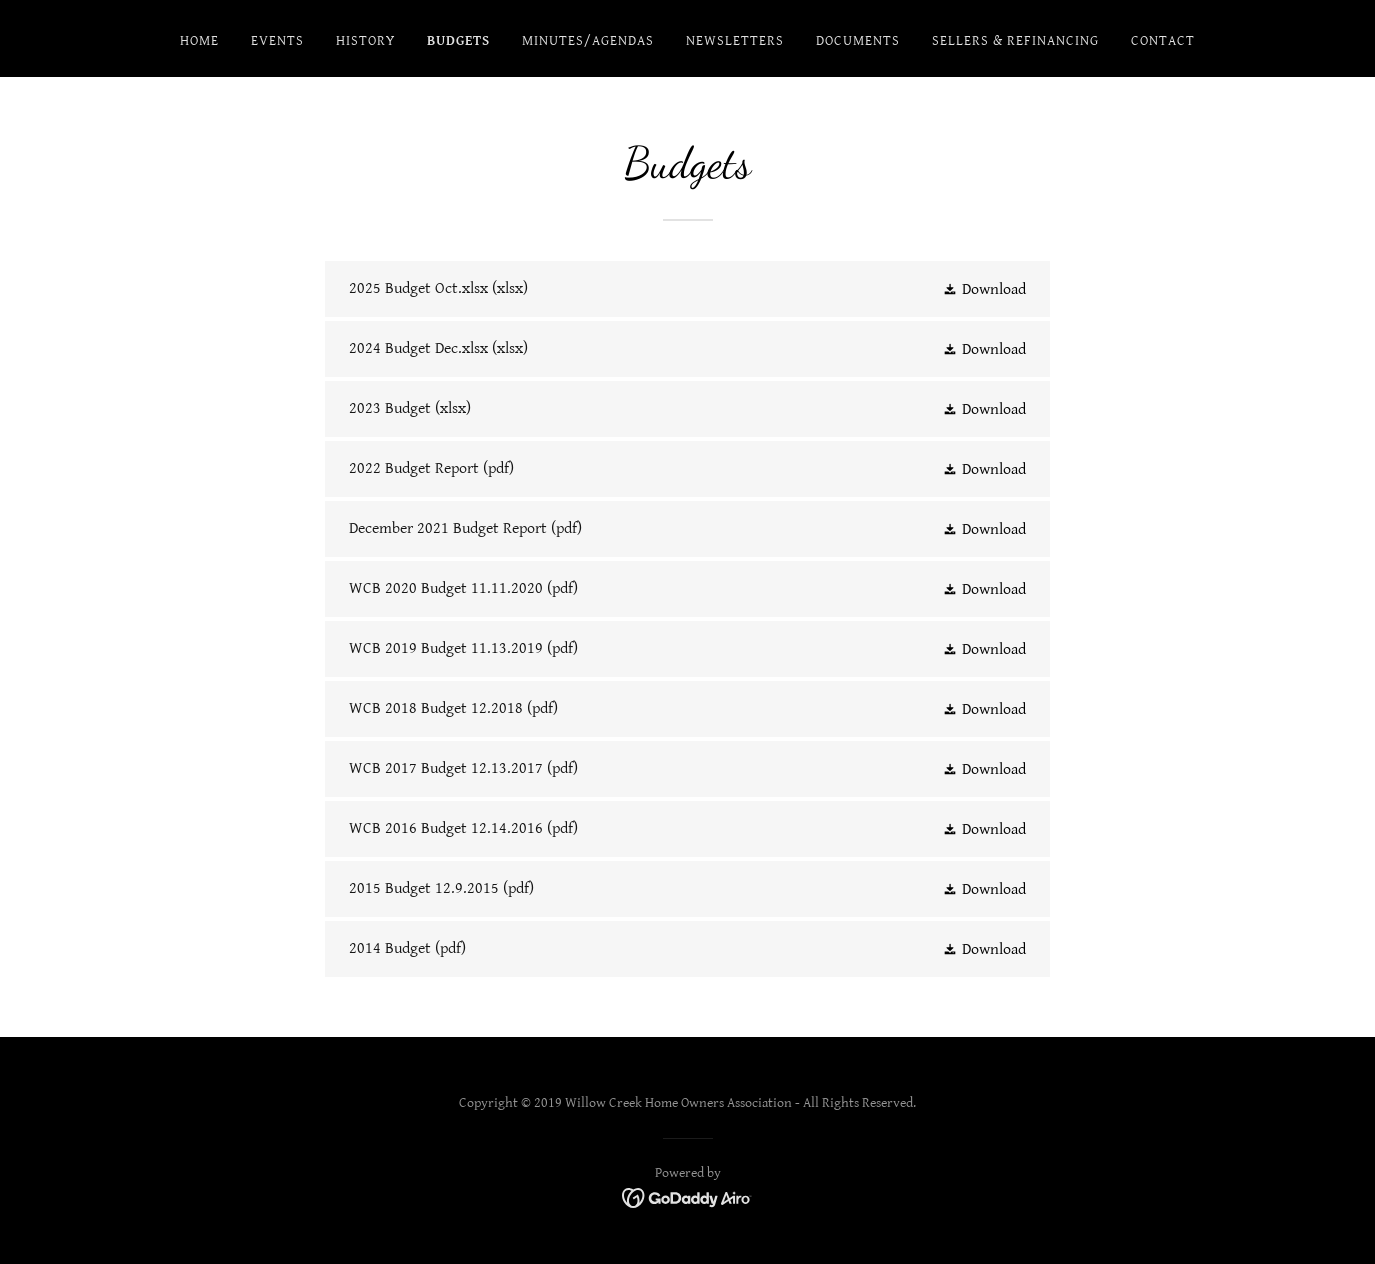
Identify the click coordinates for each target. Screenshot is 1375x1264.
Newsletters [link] (735, 41)
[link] (687, 289)
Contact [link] (1163, 41)
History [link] (365, 41)
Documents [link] (858, 41)
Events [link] (277, 41)
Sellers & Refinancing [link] (1015, 41)
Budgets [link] (458, 41)
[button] (984, 289)
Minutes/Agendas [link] (588, 41)
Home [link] (199, 41)
